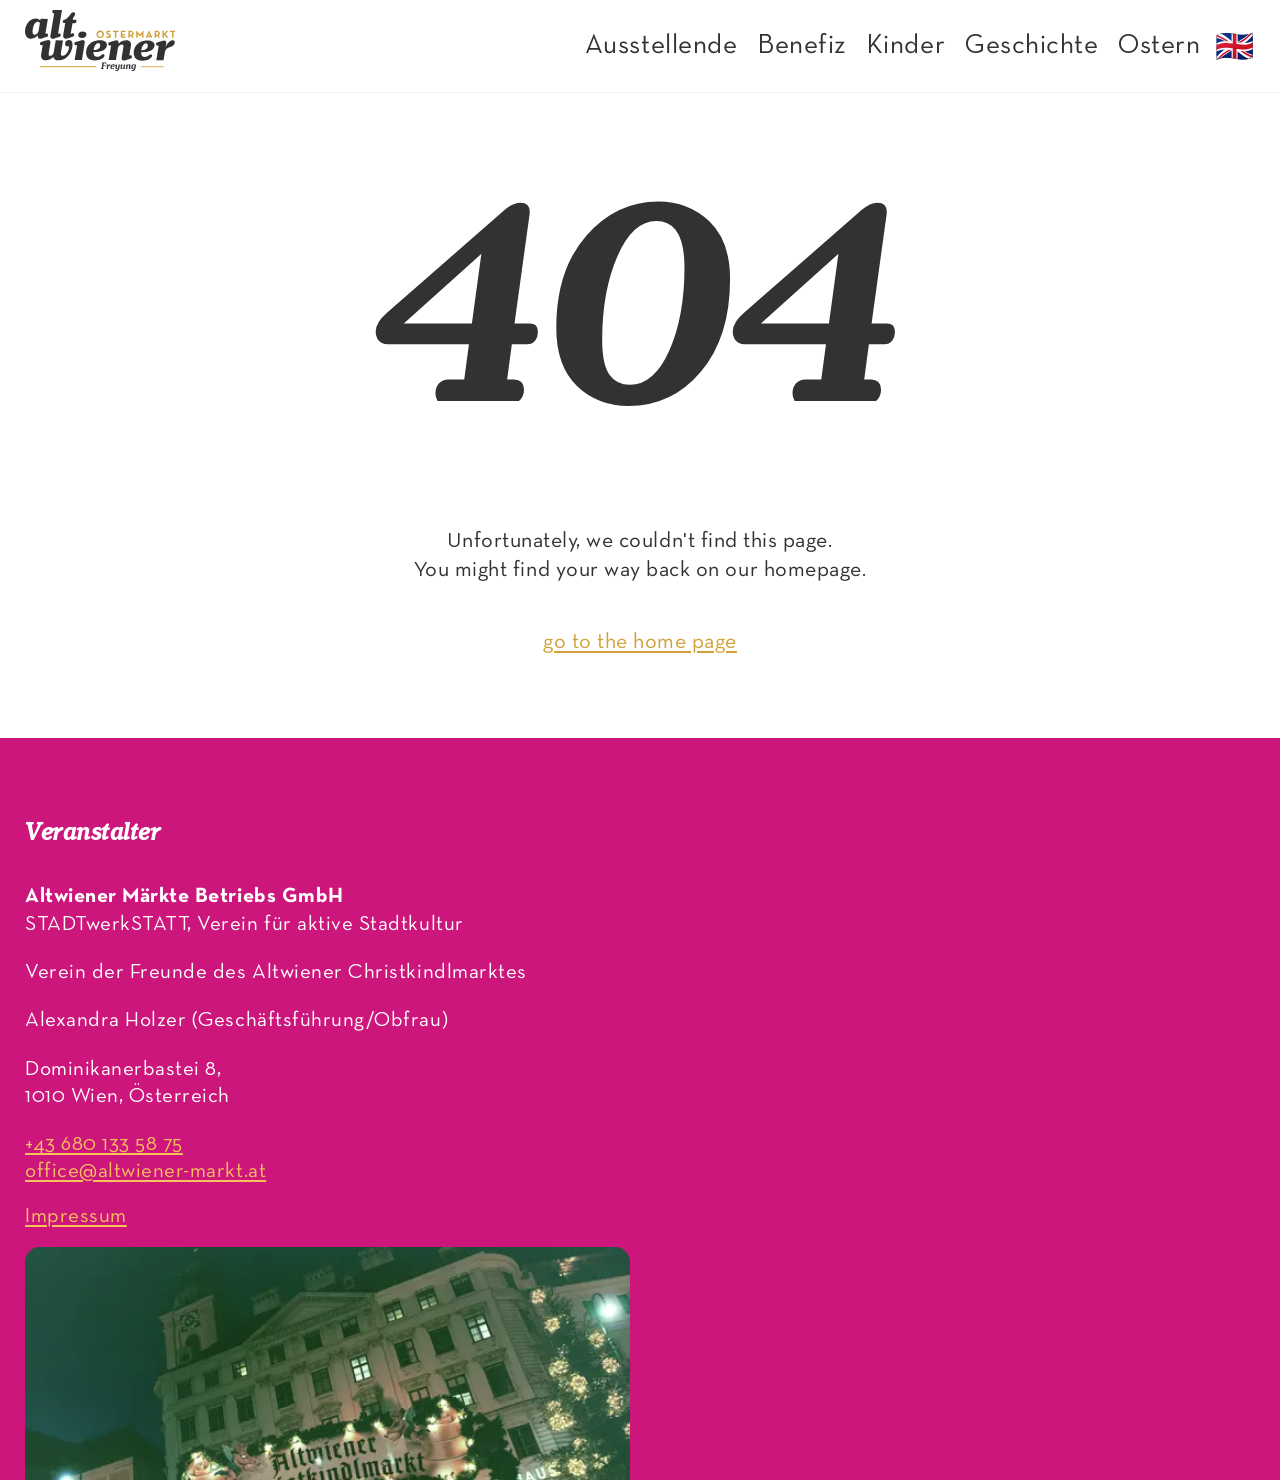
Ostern (1159, 46)
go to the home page (640, 642)
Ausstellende (661, 46)
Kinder (905, 46)
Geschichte (1031, 46)
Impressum (76, 1216)
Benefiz (801, 46)
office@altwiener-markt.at (145, 1171)
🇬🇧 (1235, 50)
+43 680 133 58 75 (104, 1144)
